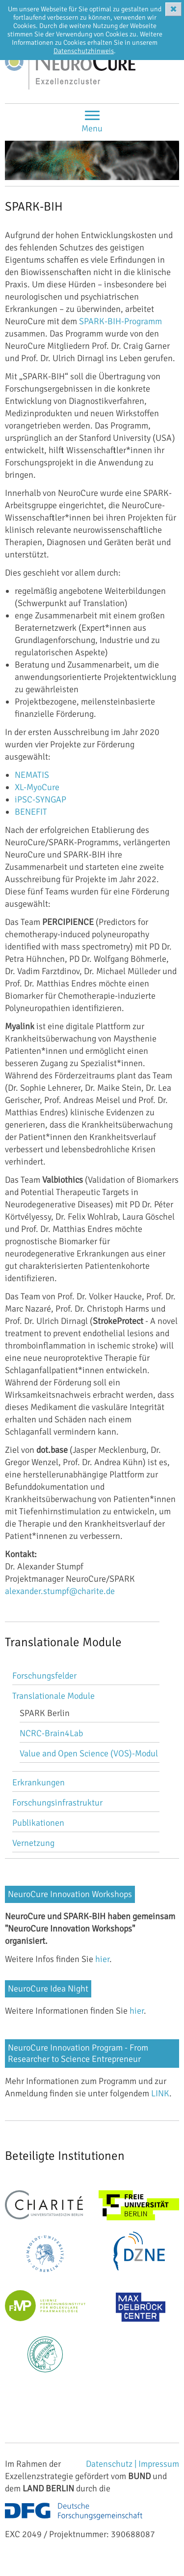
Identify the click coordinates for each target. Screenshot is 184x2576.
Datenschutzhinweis (83, 51)
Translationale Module (53, 1695)
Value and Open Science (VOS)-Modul (89, 1753)
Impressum (158, 2463)
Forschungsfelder (44, 1675)
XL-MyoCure (37, 787)
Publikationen (38, 1822)
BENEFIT (31, 811)
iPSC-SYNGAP (40, 799)
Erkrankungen (38, 1782)
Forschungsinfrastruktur (57, 1802)
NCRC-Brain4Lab (51, 1733)
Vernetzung (33, 1843)
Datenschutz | (112, 2463)
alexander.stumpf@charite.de (60, 1591)
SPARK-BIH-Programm (120, 321)
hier (102, 1959)
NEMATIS (32, 774)
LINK (160, 2093)
